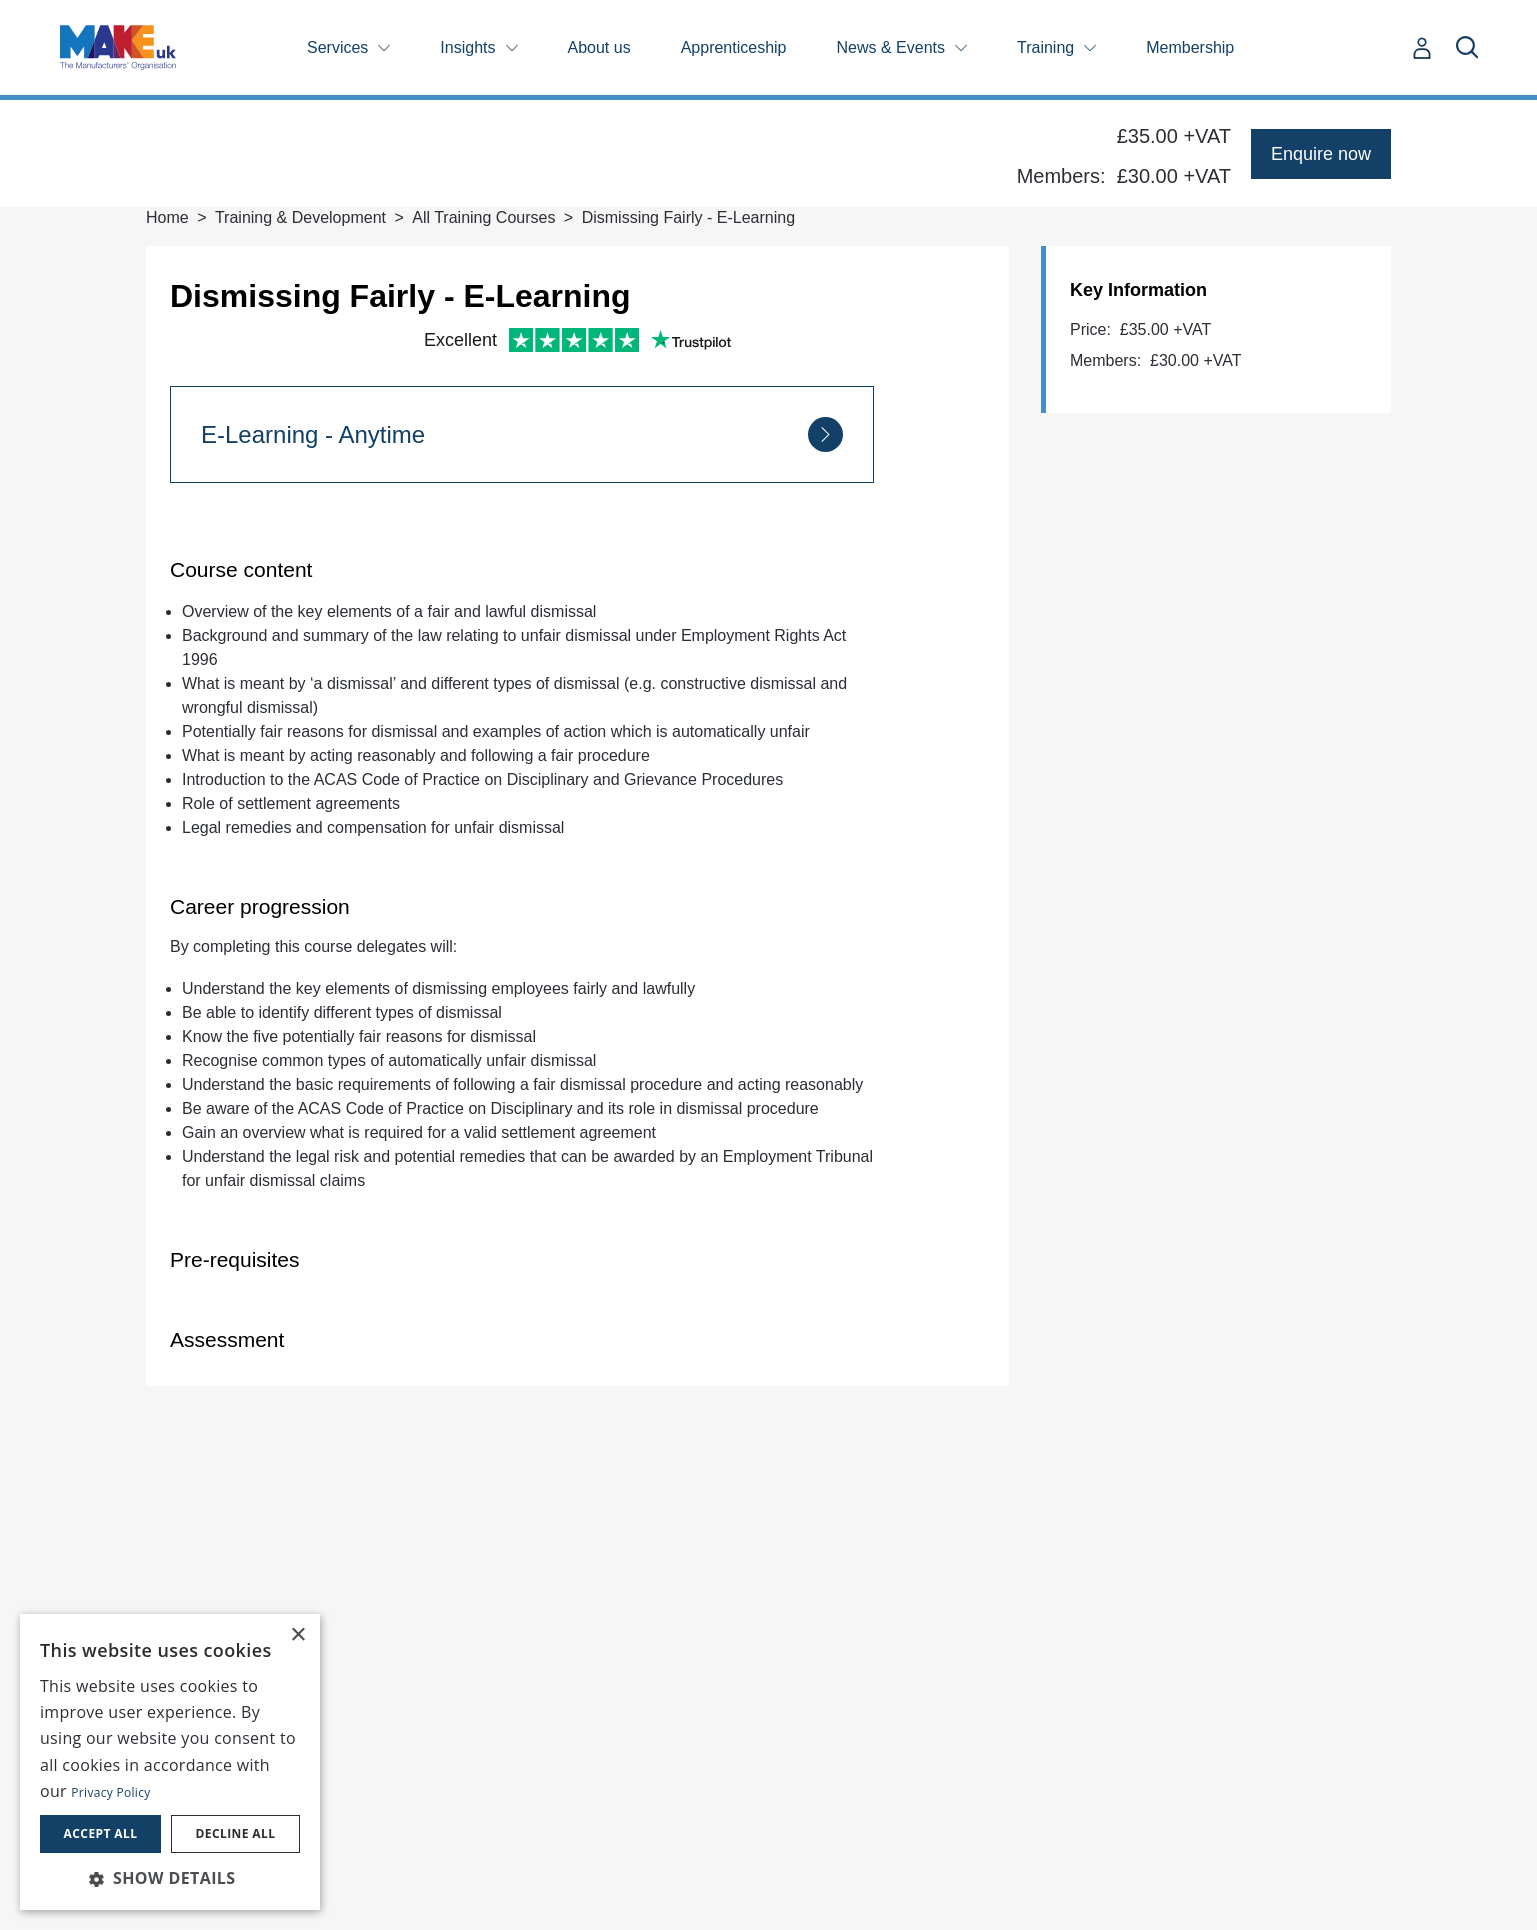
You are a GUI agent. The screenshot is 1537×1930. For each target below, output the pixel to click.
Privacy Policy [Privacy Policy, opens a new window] (110, 1792)
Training (1045, 47)
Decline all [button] (236, 1833)
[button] (170, 1878)
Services (337, 47)
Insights (467, 47)
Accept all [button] (101, 1833)
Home (167, 217)
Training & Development (300, 217)
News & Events (891, 47)
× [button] (297, 1635)
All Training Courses (483, 217)
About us (599, 47)
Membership (1190, 47)
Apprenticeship (734, 47)
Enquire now (1321, 154)
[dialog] (170, 1762)
